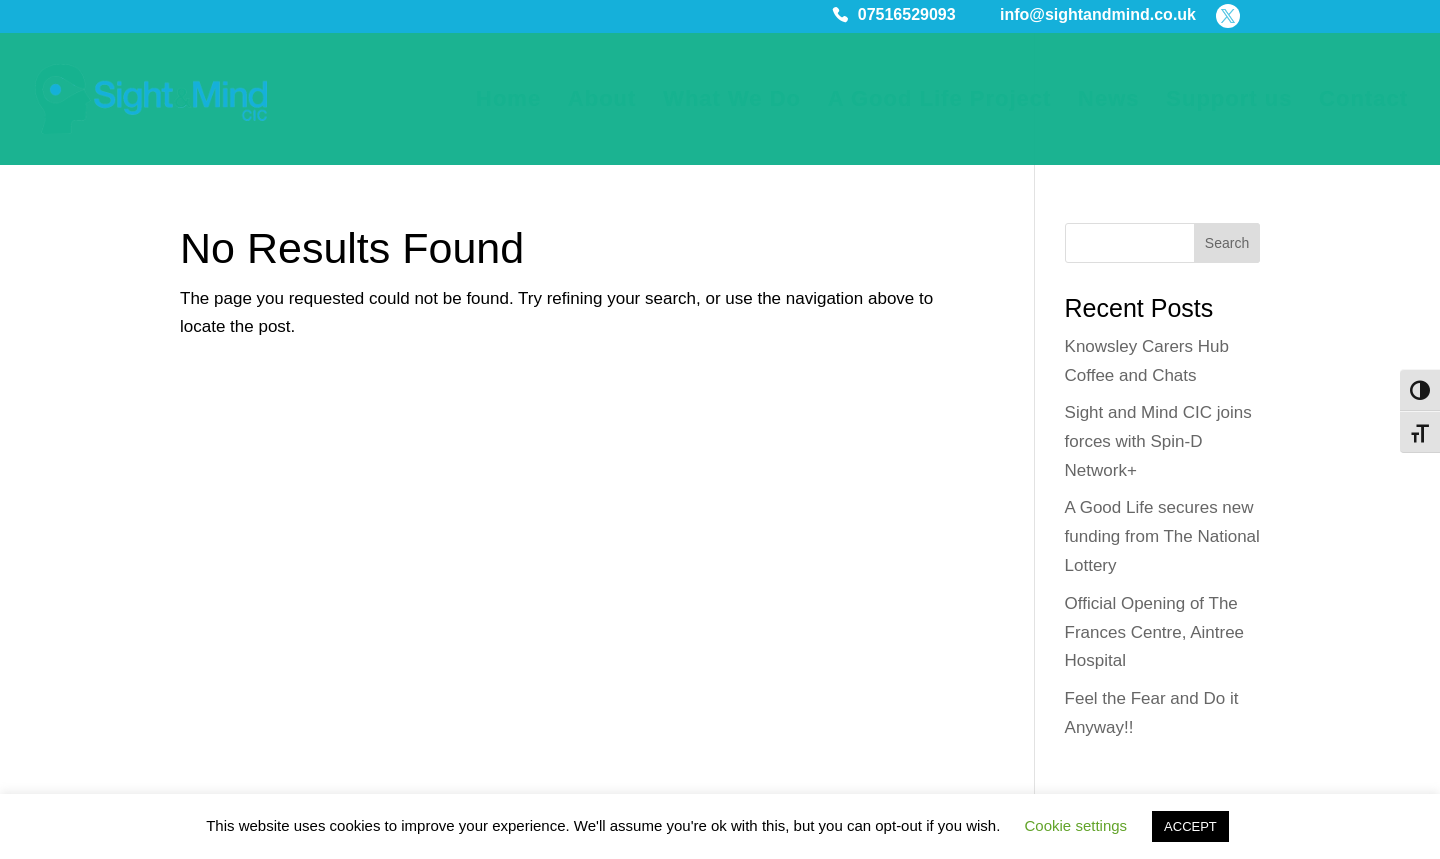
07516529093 (907, 16)
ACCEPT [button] (1190, 826)
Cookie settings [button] (1076, 825)
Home (508, 101)
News (1108, 101)
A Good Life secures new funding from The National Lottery (1162, 536)
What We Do (732, 101)
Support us (1229, 101)
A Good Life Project (940, 101)
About (602, 101)
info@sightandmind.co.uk (1098, 16)
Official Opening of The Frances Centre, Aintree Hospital (1155, 632)
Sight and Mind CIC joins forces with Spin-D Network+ (1158, 441)
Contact (1363, 101)
